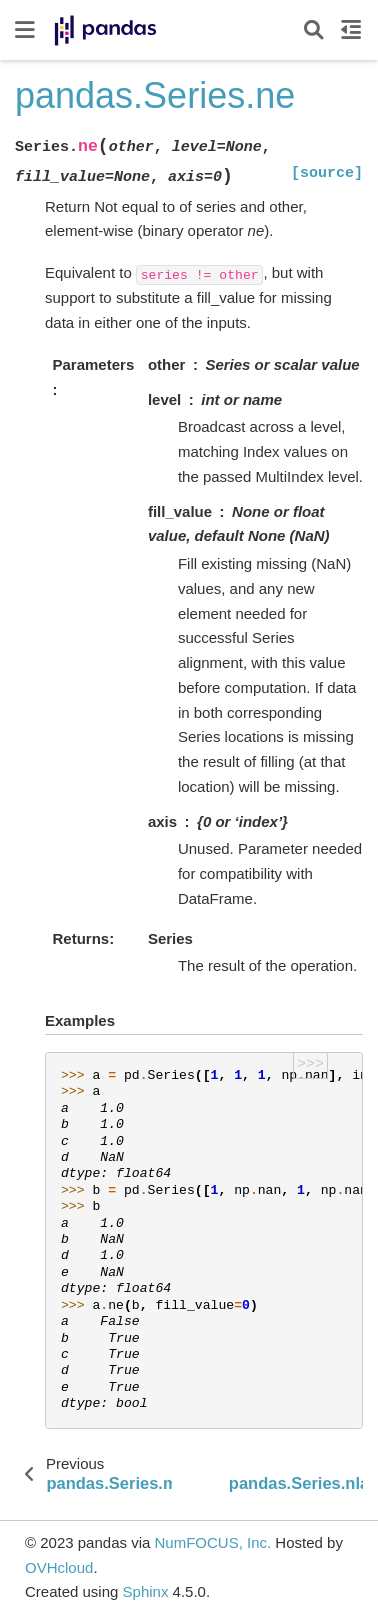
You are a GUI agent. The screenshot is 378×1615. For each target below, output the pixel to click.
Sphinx (146, 1591)
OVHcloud (59, 1567)
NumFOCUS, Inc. (212, 1542)
